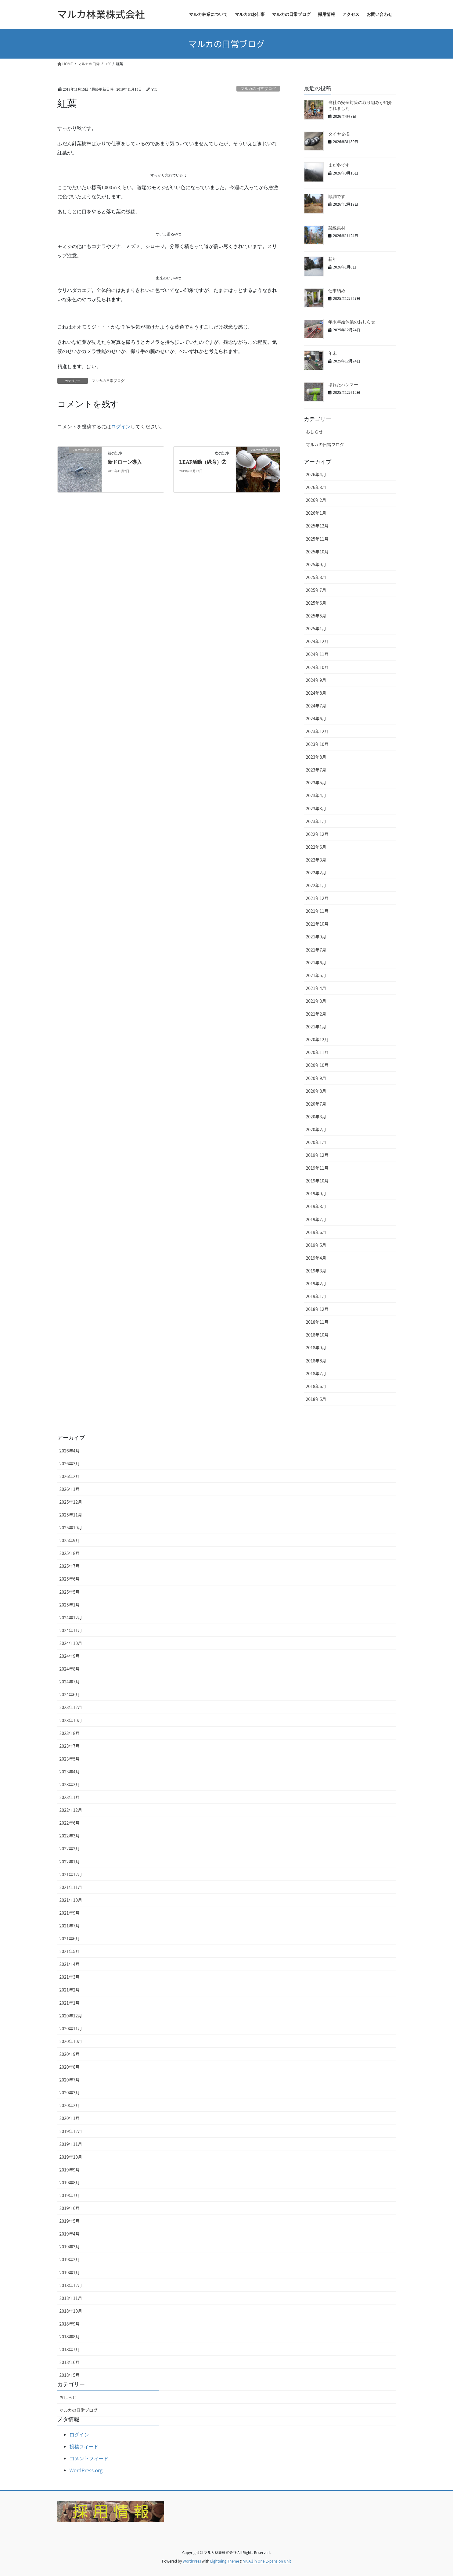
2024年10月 (317, 667)
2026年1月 (316, 513)
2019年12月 (317, 1155)
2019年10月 (317, 1181)
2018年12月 (317, 1309)
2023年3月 (316, 808)
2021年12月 (317, 898)
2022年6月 (316, 847)
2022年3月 (316, 860)
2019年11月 (317, 1168)
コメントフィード (89, 2458)
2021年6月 (316, 962)
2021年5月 (316, 975)
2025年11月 (317, 539)
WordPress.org (86, 2470)
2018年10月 (317, 1335)
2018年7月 (316, 1373)
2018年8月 (316, 1361)
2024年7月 (316, 706)
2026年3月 (316, 487)
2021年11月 (317, 911)
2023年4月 (316, 795)
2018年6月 (316, 1386)
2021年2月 (316, 1014)
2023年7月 (316, 770)
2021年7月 (316, 950)
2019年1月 (316, 1296)
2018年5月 (316, 1399)
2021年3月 (316, 1001)
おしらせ (314, 432)
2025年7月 (316, 590)
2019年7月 (316, 1219)
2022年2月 (316, 872)
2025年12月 (317, 526)
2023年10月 (317, 744)
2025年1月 (316, 628)
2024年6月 (316, 718)
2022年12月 (317, 834)
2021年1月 (316, 1027)
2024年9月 (316, 680)
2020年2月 (316, 1129)
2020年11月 (317, 1052)
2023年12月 (317, 731)
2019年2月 (316, 1283)
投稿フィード (84, 2446)
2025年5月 (316, 616)
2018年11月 (317, 1322)
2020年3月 (316, 1117)
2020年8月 (316, 1091)
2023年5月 (316, 782)
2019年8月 (316, 1206)
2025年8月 (316, 577)
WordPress (192, 2560)
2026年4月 (316, 474)
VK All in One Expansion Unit (267, 2560)
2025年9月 (316, 564)
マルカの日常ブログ (325, 444)
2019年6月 (316, 1232)
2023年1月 (316, 821)
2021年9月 (316, 937)
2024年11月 (317, 654)
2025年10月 (317, 552)
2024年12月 (317, 641)
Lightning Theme (224, 2560)
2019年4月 (316, 1258)
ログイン (79, 2434)
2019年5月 (316, 1245)
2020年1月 (316, 1142)
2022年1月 (316, 885)
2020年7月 (316, 1104)
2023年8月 (316, 757)
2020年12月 (317, 1039)
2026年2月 (316, 500)
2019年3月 (316, 1271)
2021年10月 (317, 924)
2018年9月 (316, 1347)
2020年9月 (316, 1078)
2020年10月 (317, 1065)
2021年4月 (316, 988)
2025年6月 (316, 603)
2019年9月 (316, 1193)
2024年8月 (316, 693)
